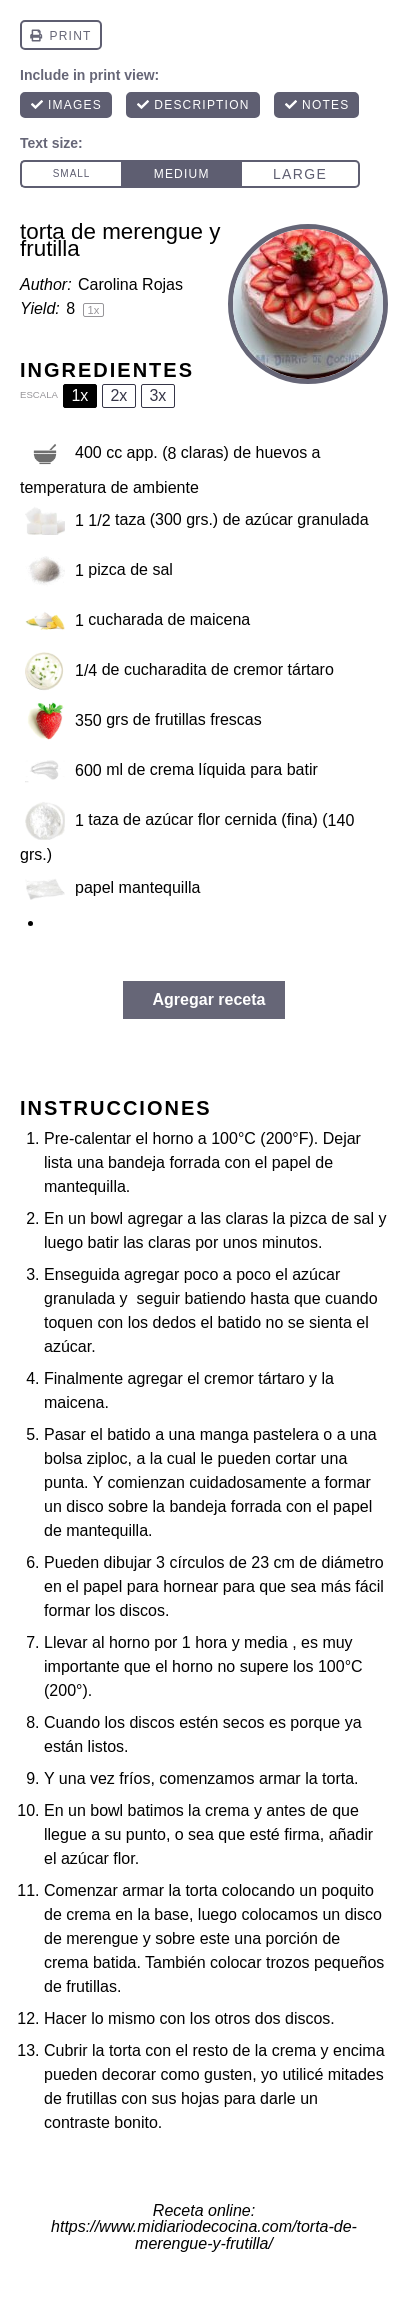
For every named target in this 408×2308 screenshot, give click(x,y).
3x (157, 395)
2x (118, 395)
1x (79, 395)
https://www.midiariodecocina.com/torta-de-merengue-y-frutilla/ (204, 2235)
